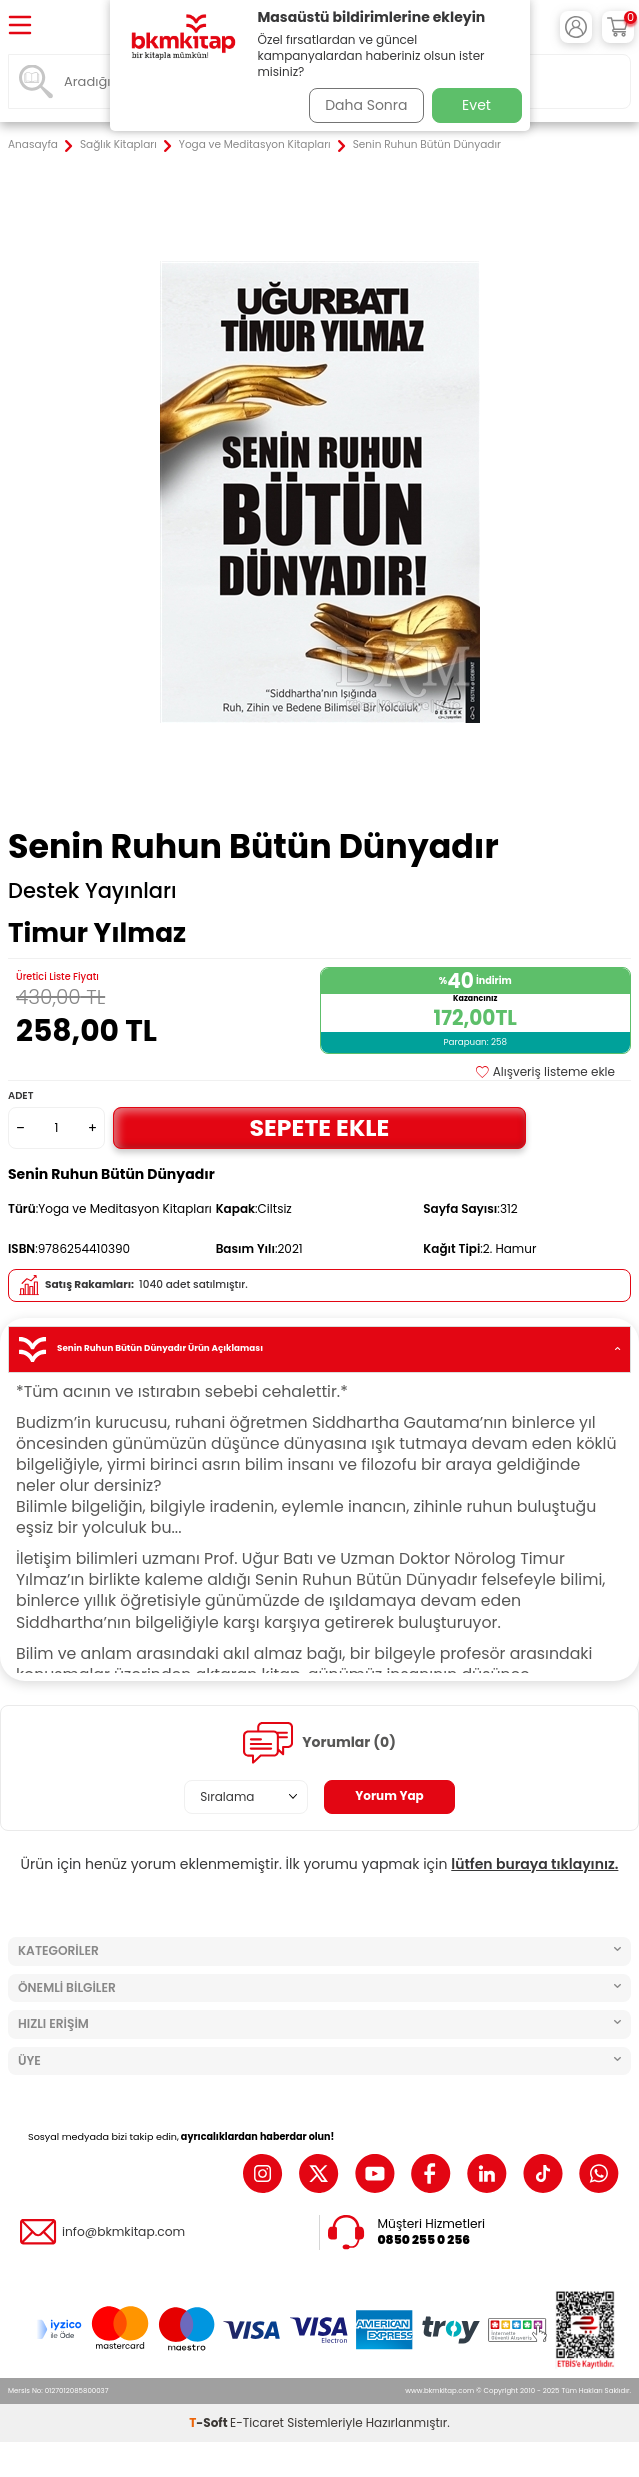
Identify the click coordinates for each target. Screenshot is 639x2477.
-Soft (209, 2422)
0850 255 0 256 (424, 2240)
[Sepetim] (618, 27)
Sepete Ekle (320, 1127)
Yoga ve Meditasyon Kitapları (255, 145)
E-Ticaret (257, 2422)
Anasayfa (33, 145)
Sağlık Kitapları (118, 145)
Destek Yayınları (92, 891)
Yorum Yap (389, 1795)
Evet (476, 105)
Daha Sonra (366, 105)
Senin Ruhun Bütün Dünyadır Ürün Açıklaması (319, 1349)
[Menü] (20, 26)
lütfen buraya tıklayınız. (534, 1864)
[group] (319, 491)
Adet (20, 1095)
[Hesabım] (576, 27)
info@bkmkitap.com (123, 2232)
